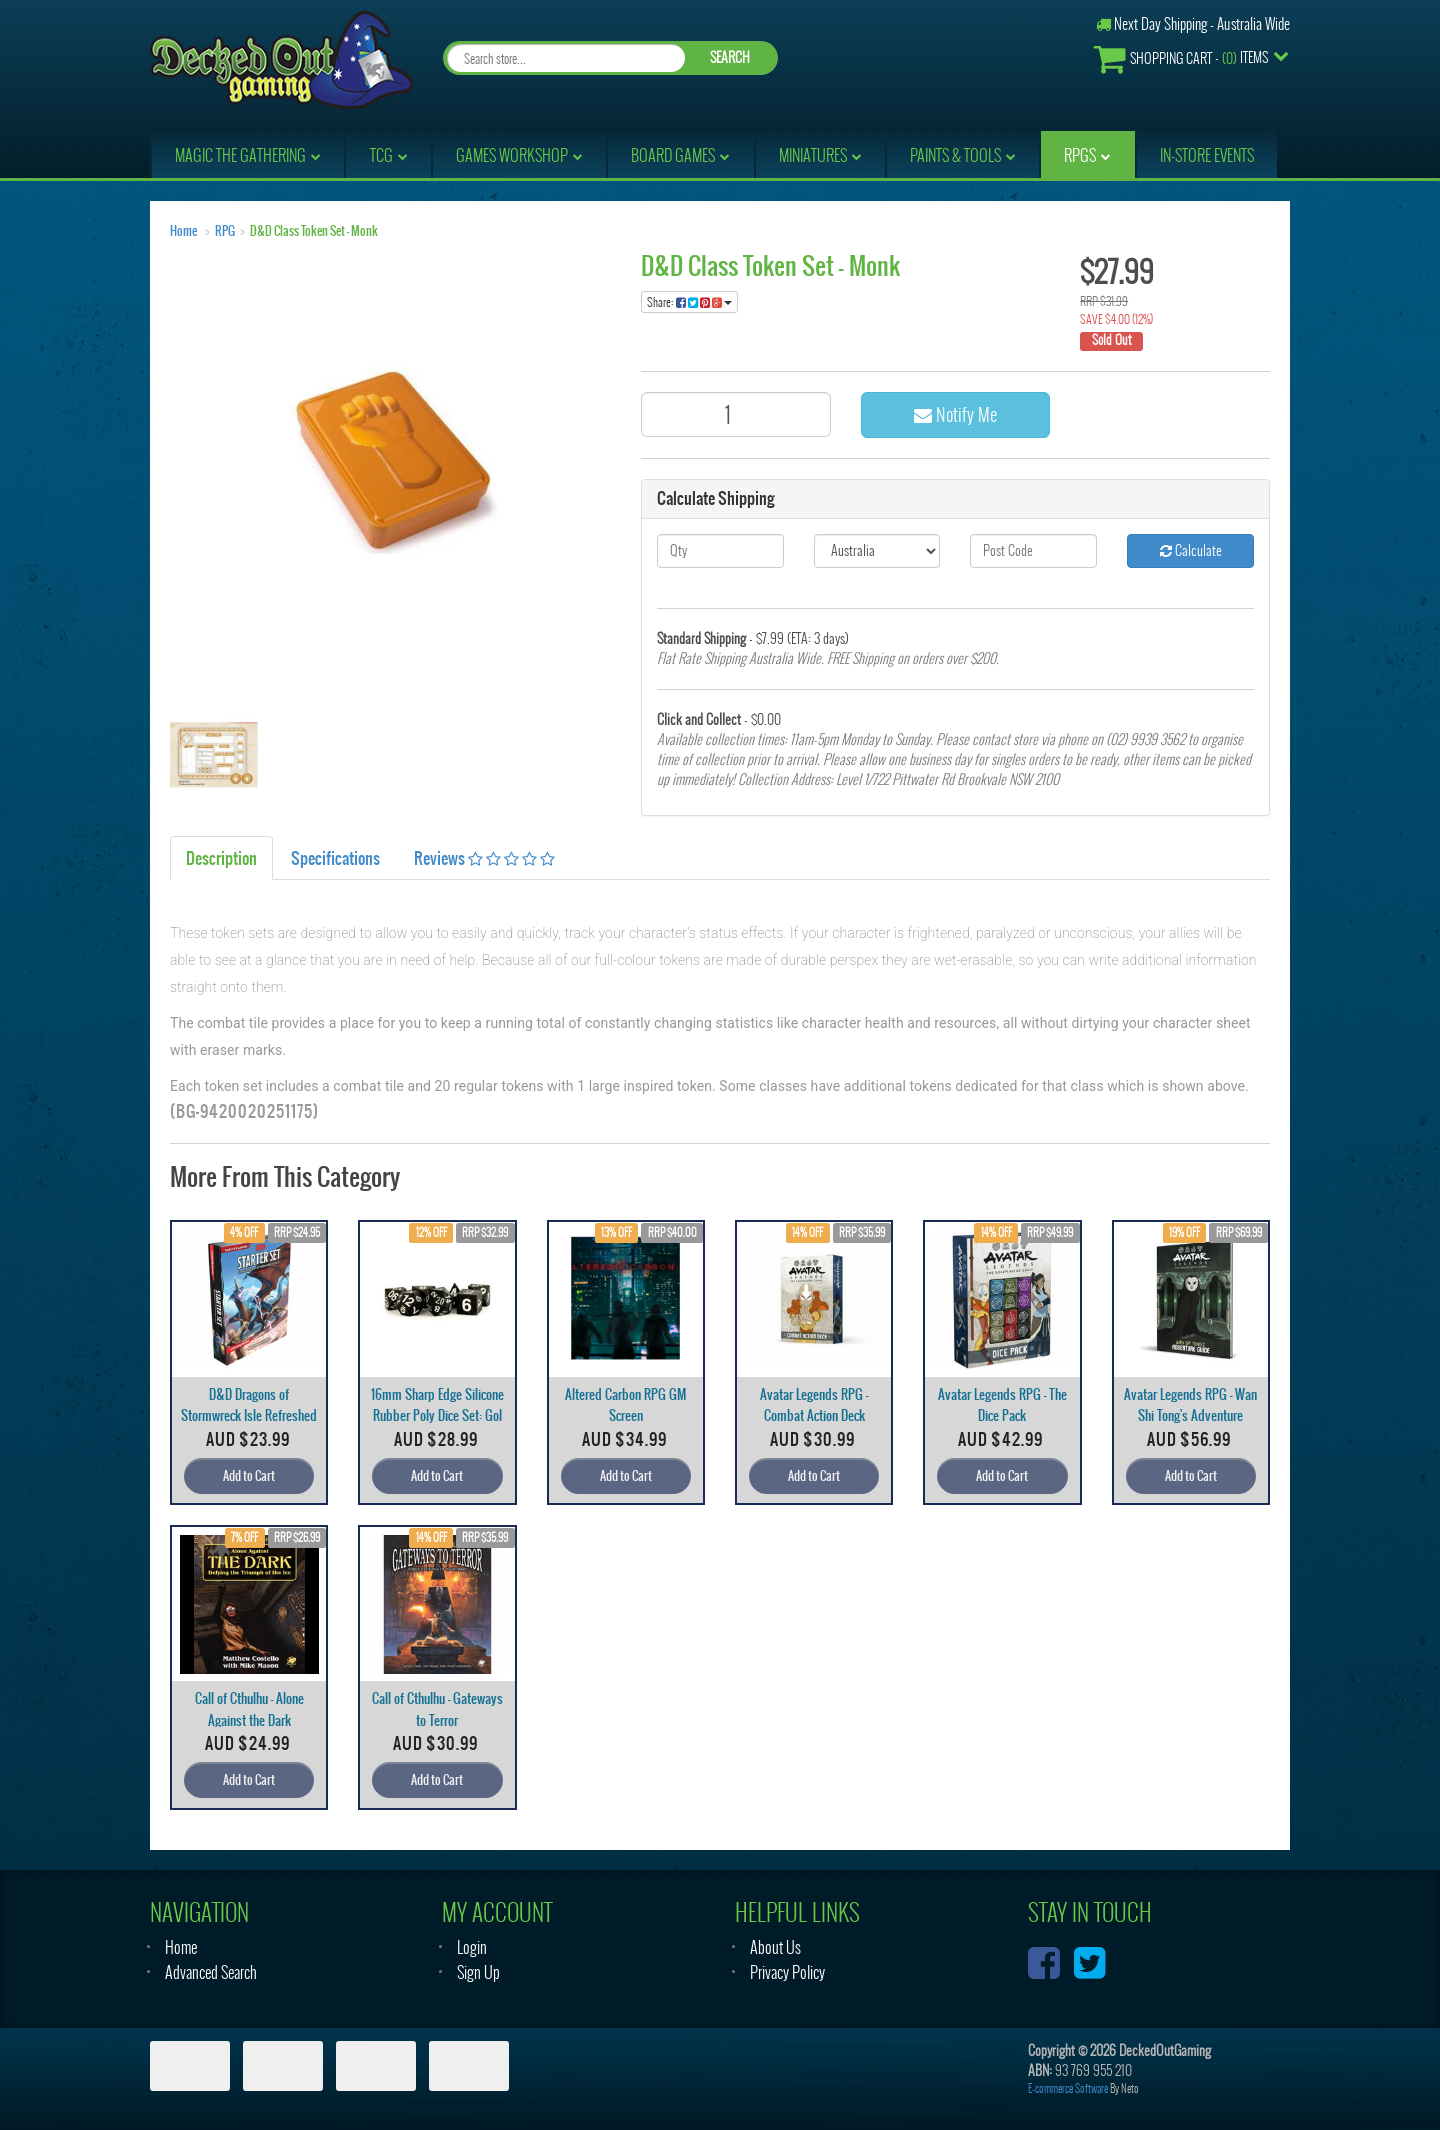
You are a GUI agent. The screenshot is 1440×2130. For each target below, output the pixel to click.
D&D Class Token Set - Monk (314, 231)
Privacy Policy (787, 1972)
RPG (225, 231)
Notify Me (955, 414)
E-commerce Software (1068, 2088)
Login (472, 1947)
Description (221, 858)
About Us (775, 1947)
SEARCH (730, 57)
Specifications (335, 858)
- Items (1181, 58)
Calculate (1191, 550)
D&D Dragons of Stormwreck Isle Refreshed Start (249, 1415)
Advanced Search (211, 1972)
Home (183, 231)
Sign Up (478, 1972)
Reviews (484, 858)
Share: (689, 302)
